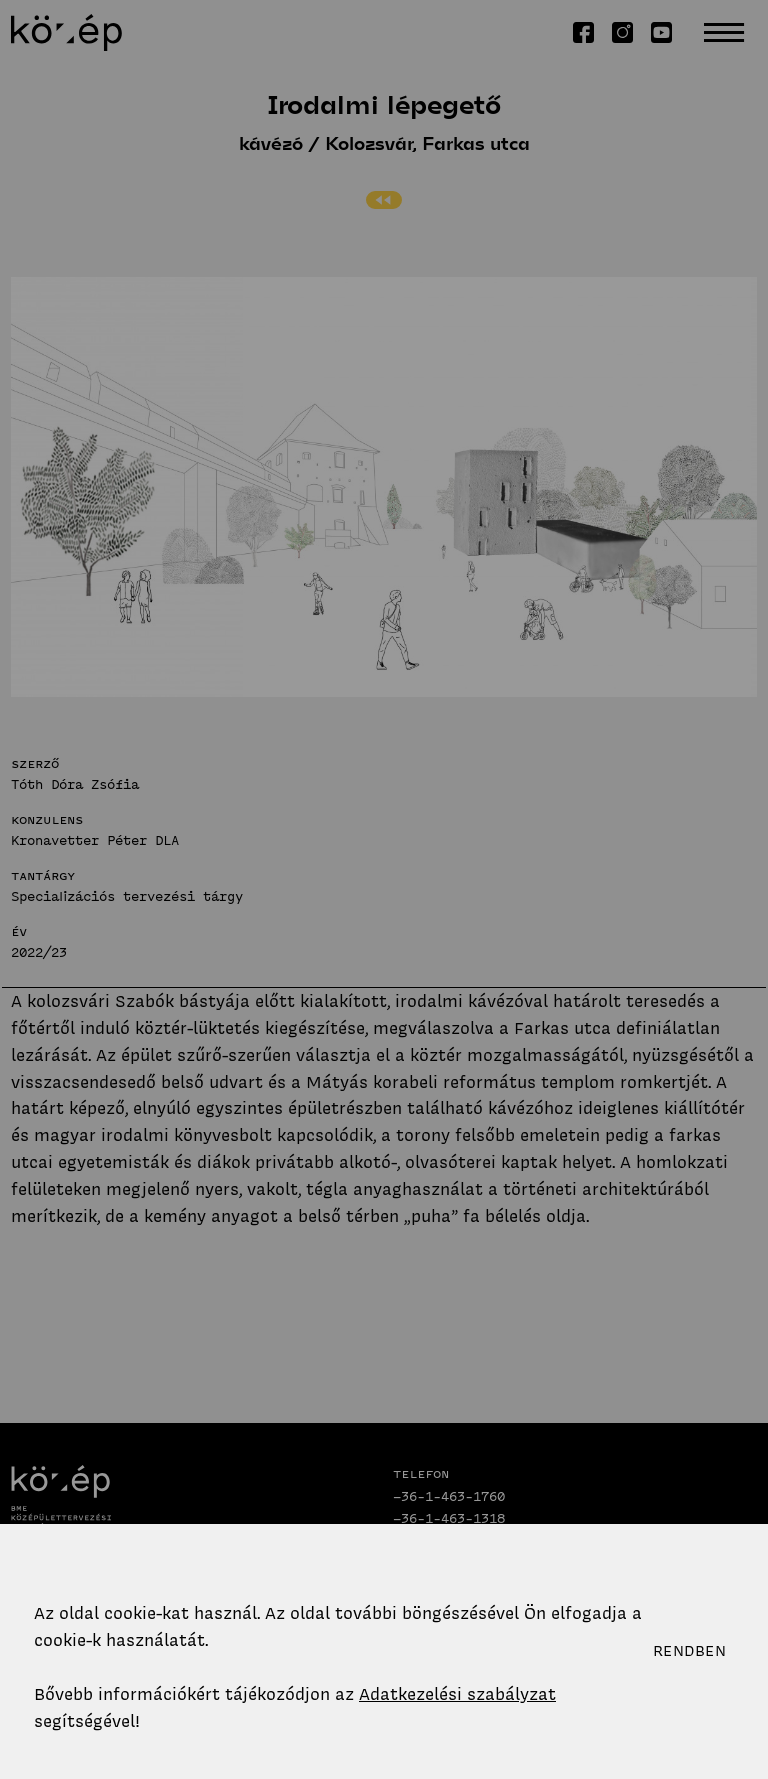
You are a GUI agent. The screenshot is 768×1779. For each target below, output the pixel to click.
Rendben (689, 1651)
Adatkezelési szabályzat (457, 1694)
